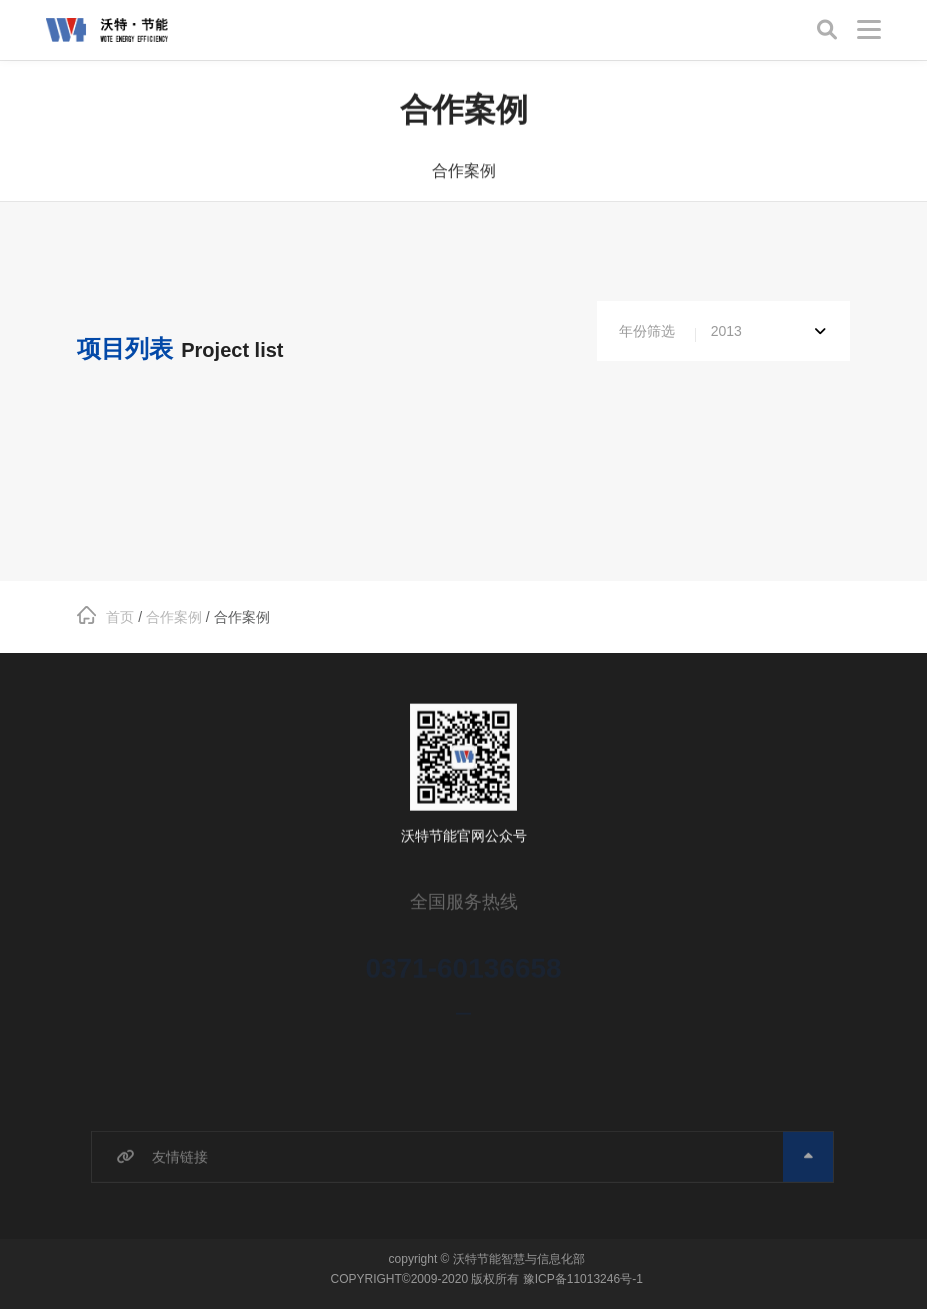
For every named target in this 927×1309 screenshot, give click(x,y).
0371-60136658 (463, 974)
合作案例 (464, 172)
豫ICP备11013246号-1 (583, 1279)
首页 (105, 617)
